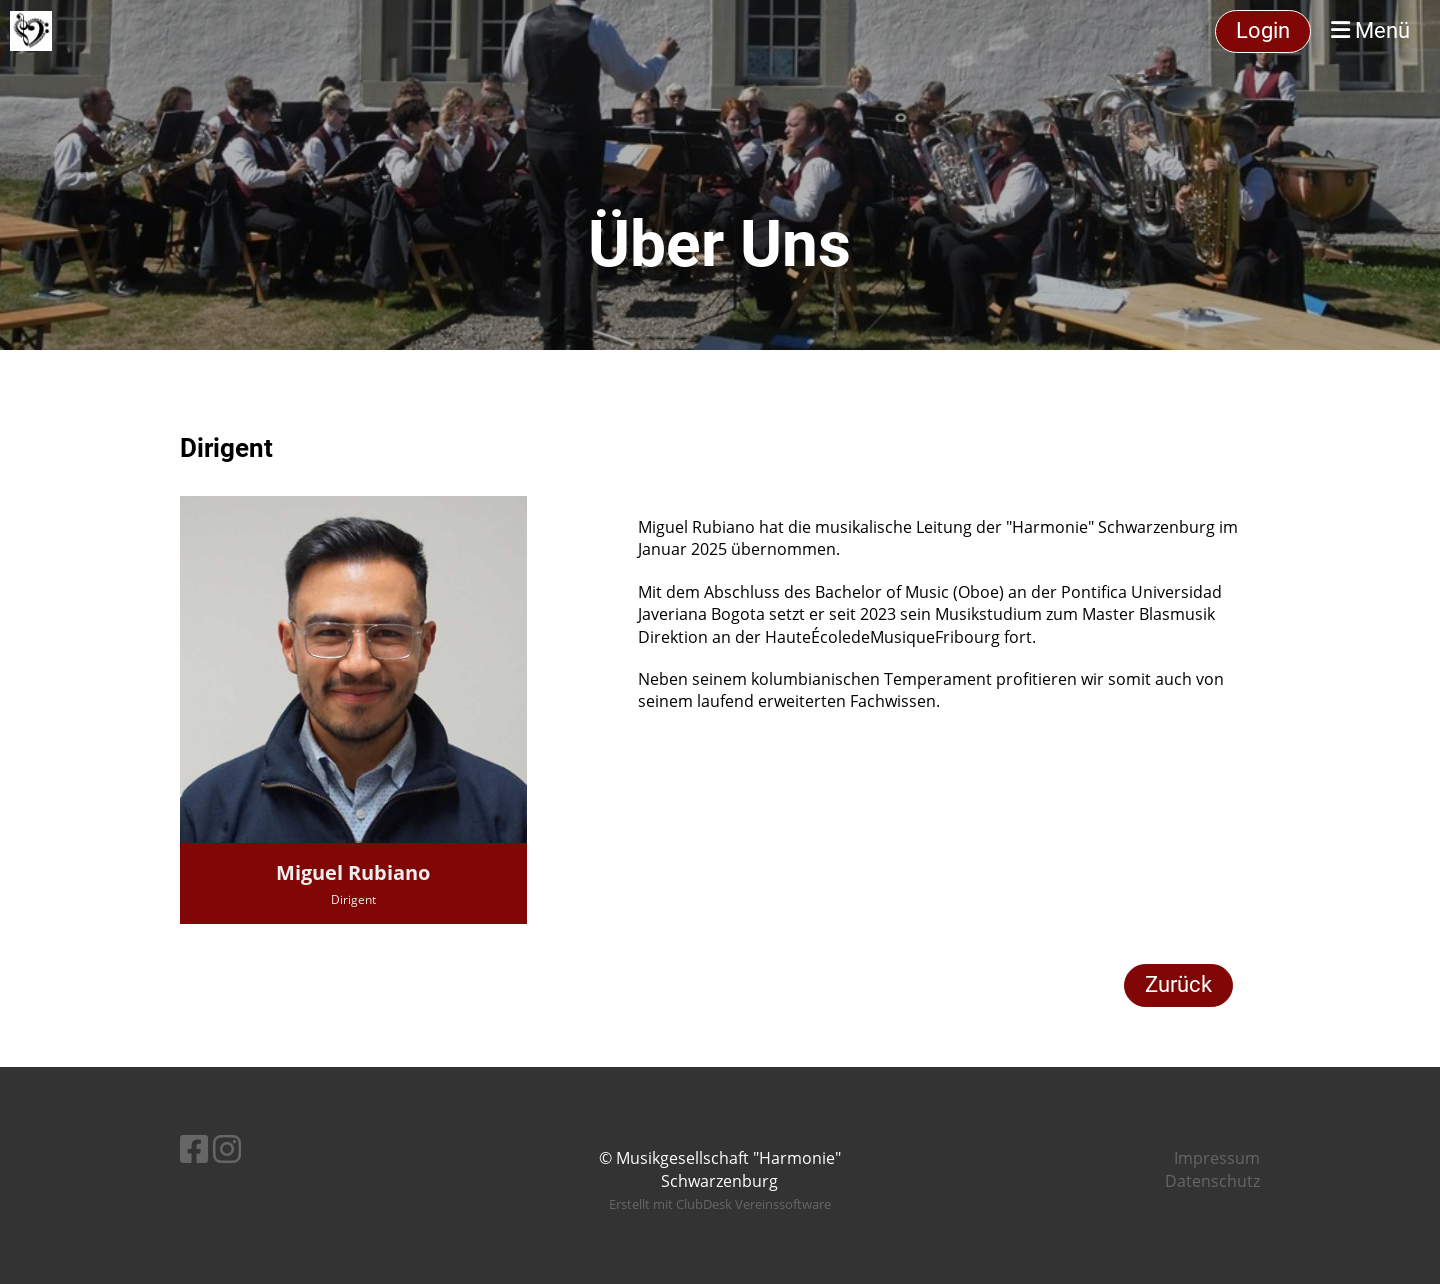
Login (1263, 30)
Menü (1370, 30)
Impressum (1217, 1158)
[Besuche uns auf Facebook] (194, 1148)
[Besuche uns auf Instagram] (227, 1148)
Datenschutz (1212, 1181)
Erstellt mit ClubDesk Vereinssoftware (720, 1204)
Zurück (1178, 984)
